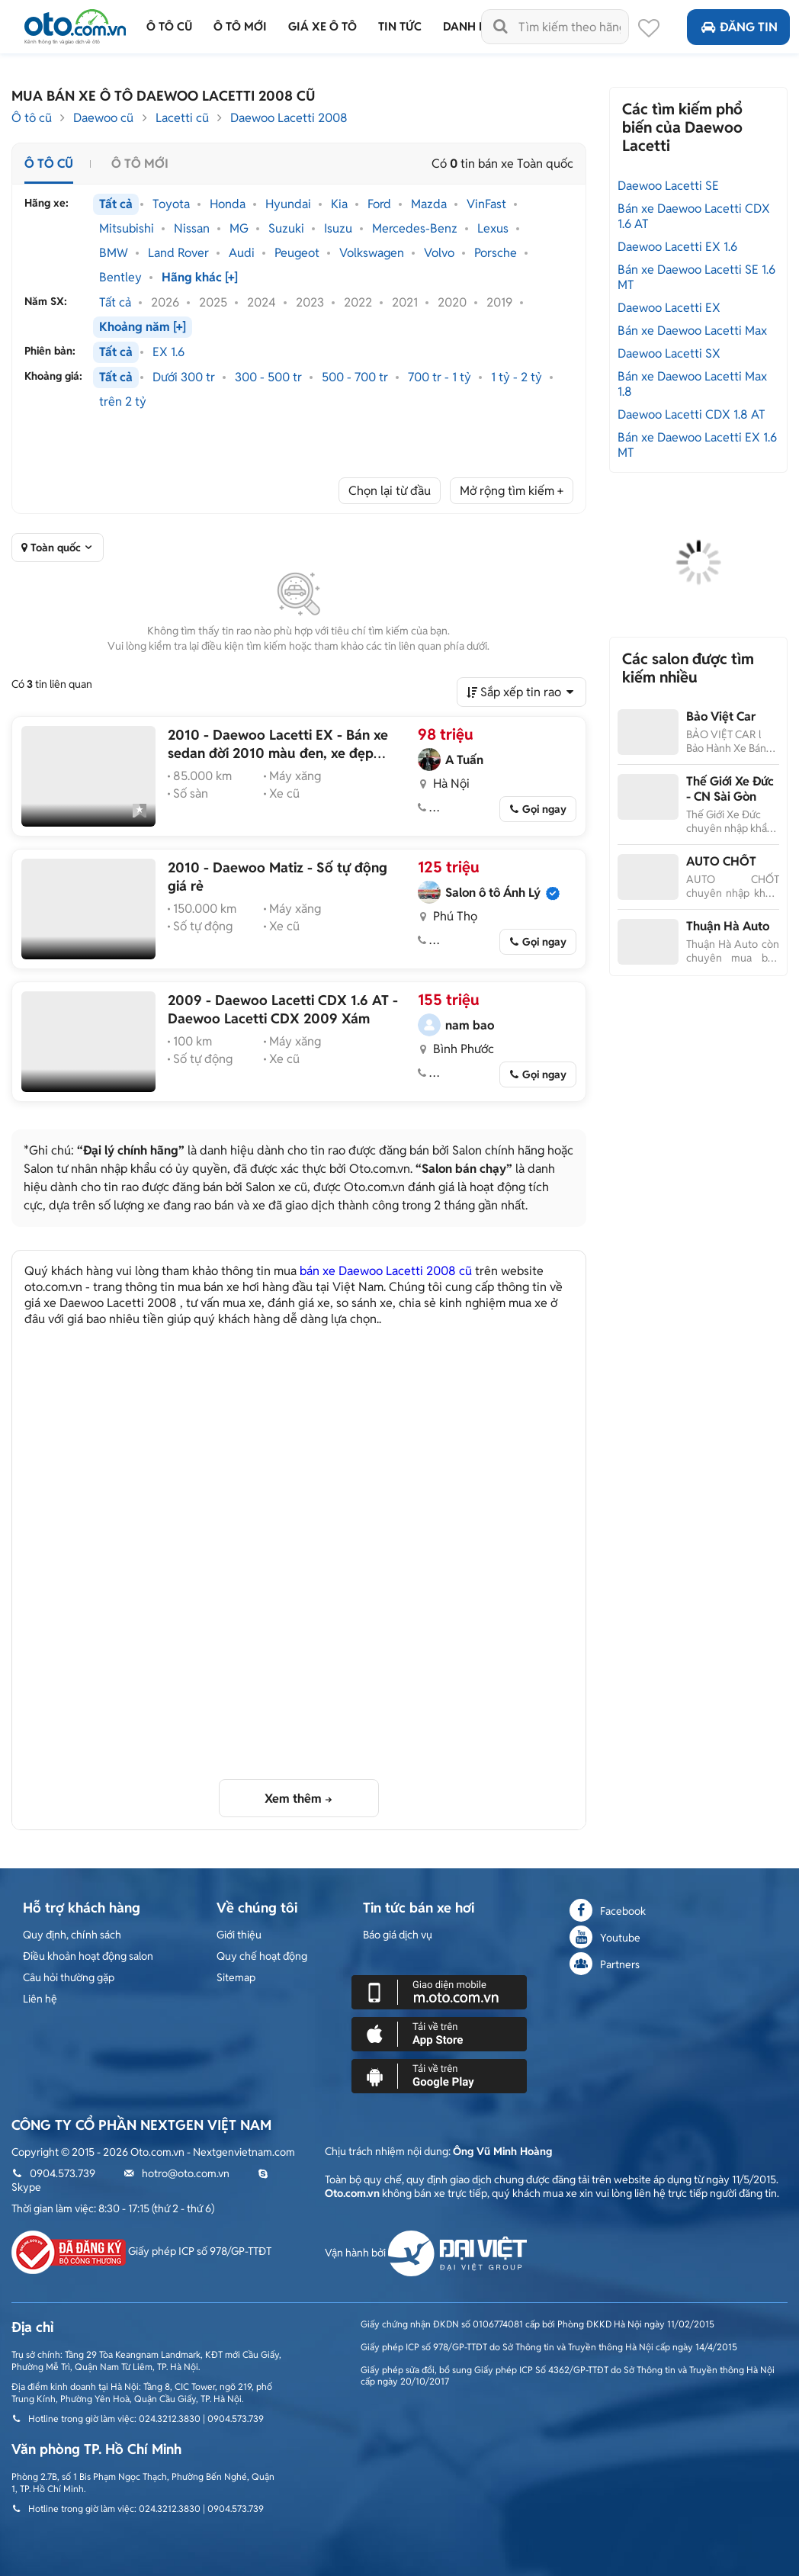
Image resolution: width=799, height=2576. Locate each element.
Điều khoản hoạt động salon (88, 1956)
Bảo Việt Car (721, 716)
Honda (227, 204)
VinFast (486, 204)
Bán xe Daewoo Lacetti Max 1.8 (692, 384)
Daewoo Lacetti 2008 (289, 118)
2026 (165, 302)
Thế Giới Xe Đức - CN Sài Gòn (730, 789)
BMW (113, 253)
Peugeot (296, 253)
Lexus (493, 228)
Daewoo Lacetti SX (669, 353)
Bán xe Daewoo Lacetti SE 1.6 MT (696, 277)
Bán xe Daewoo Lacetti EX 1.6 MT (697, 445)
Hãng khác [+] (200, 277)
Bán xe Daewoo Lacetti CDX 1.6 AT (694, 216)
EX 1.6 (168, 352)
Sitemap (236, 1977)
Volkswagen (371, 253)
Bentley (120, 277)
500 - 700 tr (355, 377)
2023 (310, 302)
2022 (358, 302)
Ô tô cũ (31, 118)
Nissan (192, 228)
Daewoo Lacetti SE (668, 186)
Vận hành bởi (426, 2253)
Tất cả (116, 204)
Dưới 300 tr (183, 377)
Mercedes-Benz (414, 228)
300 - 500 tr (268, 377)
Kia (339, 204)
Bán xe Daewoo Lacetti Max (692, 331)
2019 (499, 302)
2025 (213, 302)
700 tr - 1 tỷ (439, 377)
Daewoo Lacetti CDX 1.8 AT (691, 414)
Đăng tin (738, 27)
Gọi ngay (544, 809)
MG (239, 228)
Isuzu (338, 228)
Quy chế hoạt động (262, 1956)
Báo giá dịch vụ (397, 1935)
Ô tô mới (139, 164)
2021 (405, 302)
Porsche (495, 253)
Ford (379, 204)
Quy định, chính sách (72, 1935)
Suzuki (286, 228)
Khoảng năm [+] (142, 327)
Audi (242, 253)
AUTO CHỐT (721, 861)
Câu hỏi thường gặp (68, 1977)
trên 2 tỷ (122, 402)
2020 (452, 302)
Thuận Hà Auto (727, 926)
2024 (261, 302)
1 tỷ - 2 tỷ (516, 377)
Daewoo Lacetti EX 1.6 (677, 247)
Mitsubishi (126, 228)
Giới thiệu (239, 1935)
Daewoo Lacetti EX (669, 308)
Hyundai (288, 204)
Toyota (171, 204)
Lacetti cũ (182, 118)
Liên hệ (40, 1999)
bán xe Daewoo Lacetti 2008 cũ (386, 1271)
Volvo (439, 253)
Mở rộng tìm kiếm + (511, 491)
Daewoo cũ (103, 118)
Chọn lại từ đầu (389, 491)
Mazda (429, 204)
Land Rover (178, 253)
